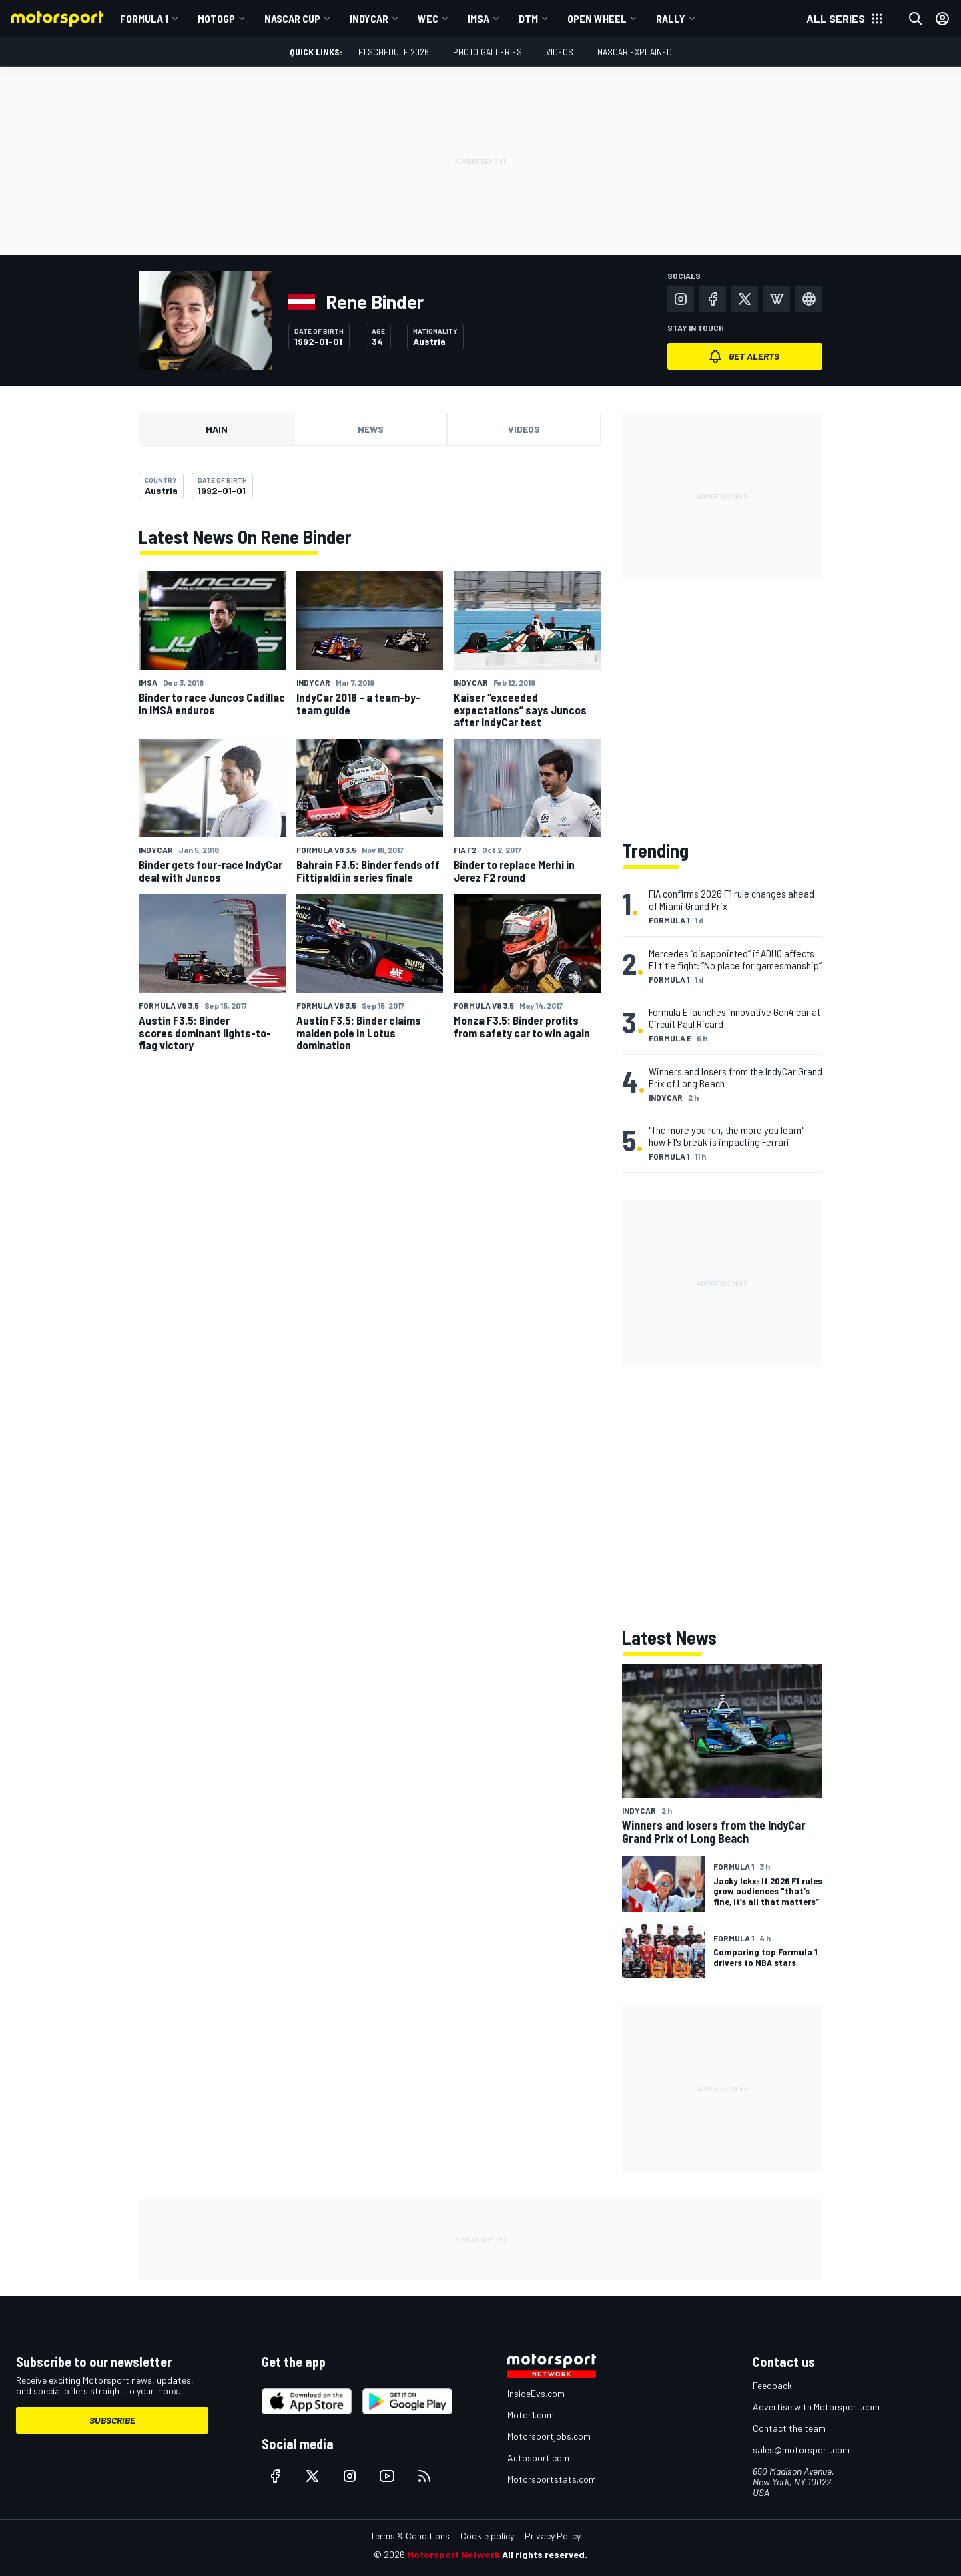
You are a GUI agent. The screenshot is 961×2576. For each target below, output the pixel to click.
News (371, 429)
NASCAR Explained (634, 51)
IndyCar (369, 18)
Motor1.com (530, 2414)
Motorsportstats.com (551, 2479)
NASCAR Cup (292, 18)
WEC (428, 18)
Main (217, 429)
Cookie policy (487, 2535)
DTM (528, 18)
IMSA (478, 18)
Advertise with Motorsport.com (816, 2406)
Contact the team (789, 2428)
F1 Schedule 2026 (393, 51)
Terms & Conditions (410, 2535)
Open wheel (597, 18)
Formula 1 (144, 18)
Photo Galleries (487, 51)
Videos (559, 51)
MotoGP (216, 18)
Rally (670, 18)
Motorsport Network (453, 2554)
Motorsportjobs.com (549, 2436)
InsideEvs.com (536, 2393)
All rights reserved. (544, 2554)
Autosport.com (538, 2457)
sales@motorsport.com (801, 2449)
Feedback (772, 2385)
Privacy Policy (553, 2535)
